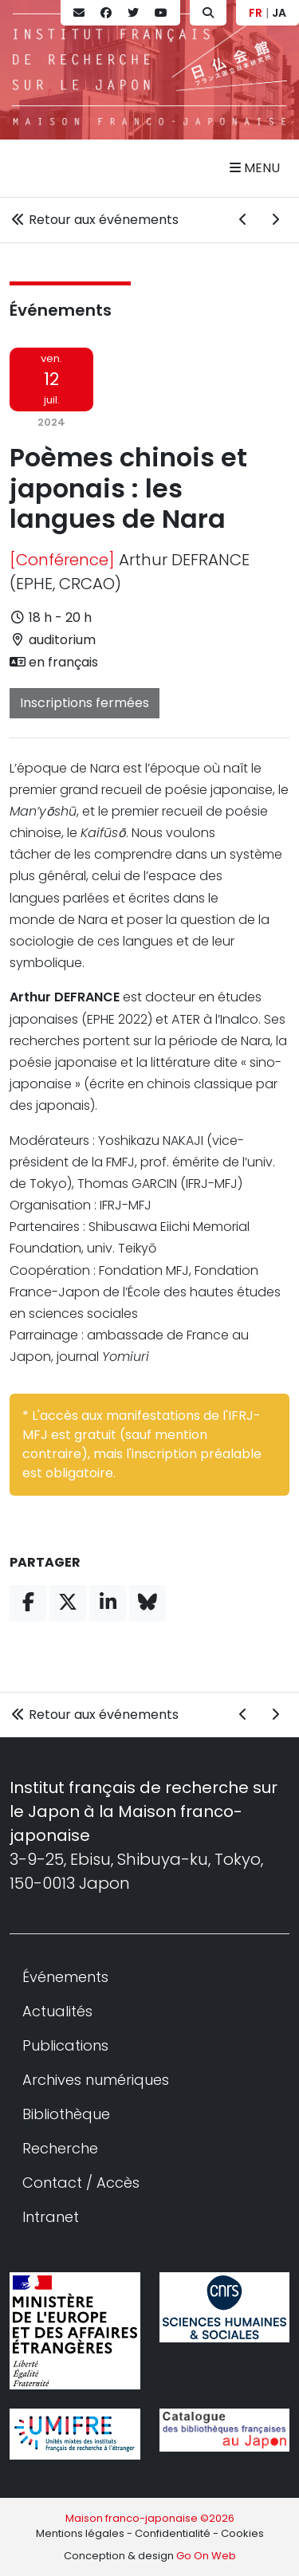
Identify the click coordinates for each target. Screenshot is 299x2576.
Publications (65, 2045)
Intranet (50, 2217)
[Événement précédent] (243, 220)
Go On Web (206, 2555)
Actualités (57, 2011)
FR (255, 13)
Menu (255, 168)
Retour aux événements (94, 219)
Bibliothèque (66, 2114)
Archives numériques (95, 2080)
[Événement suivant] (275, 220)
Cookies (242, 2533)
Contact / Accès (81, 2183)
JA (279, 13)
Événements (61, 310)
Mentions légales (80, 2533)
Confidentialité (172, 2533)
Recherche (60, 2148)
